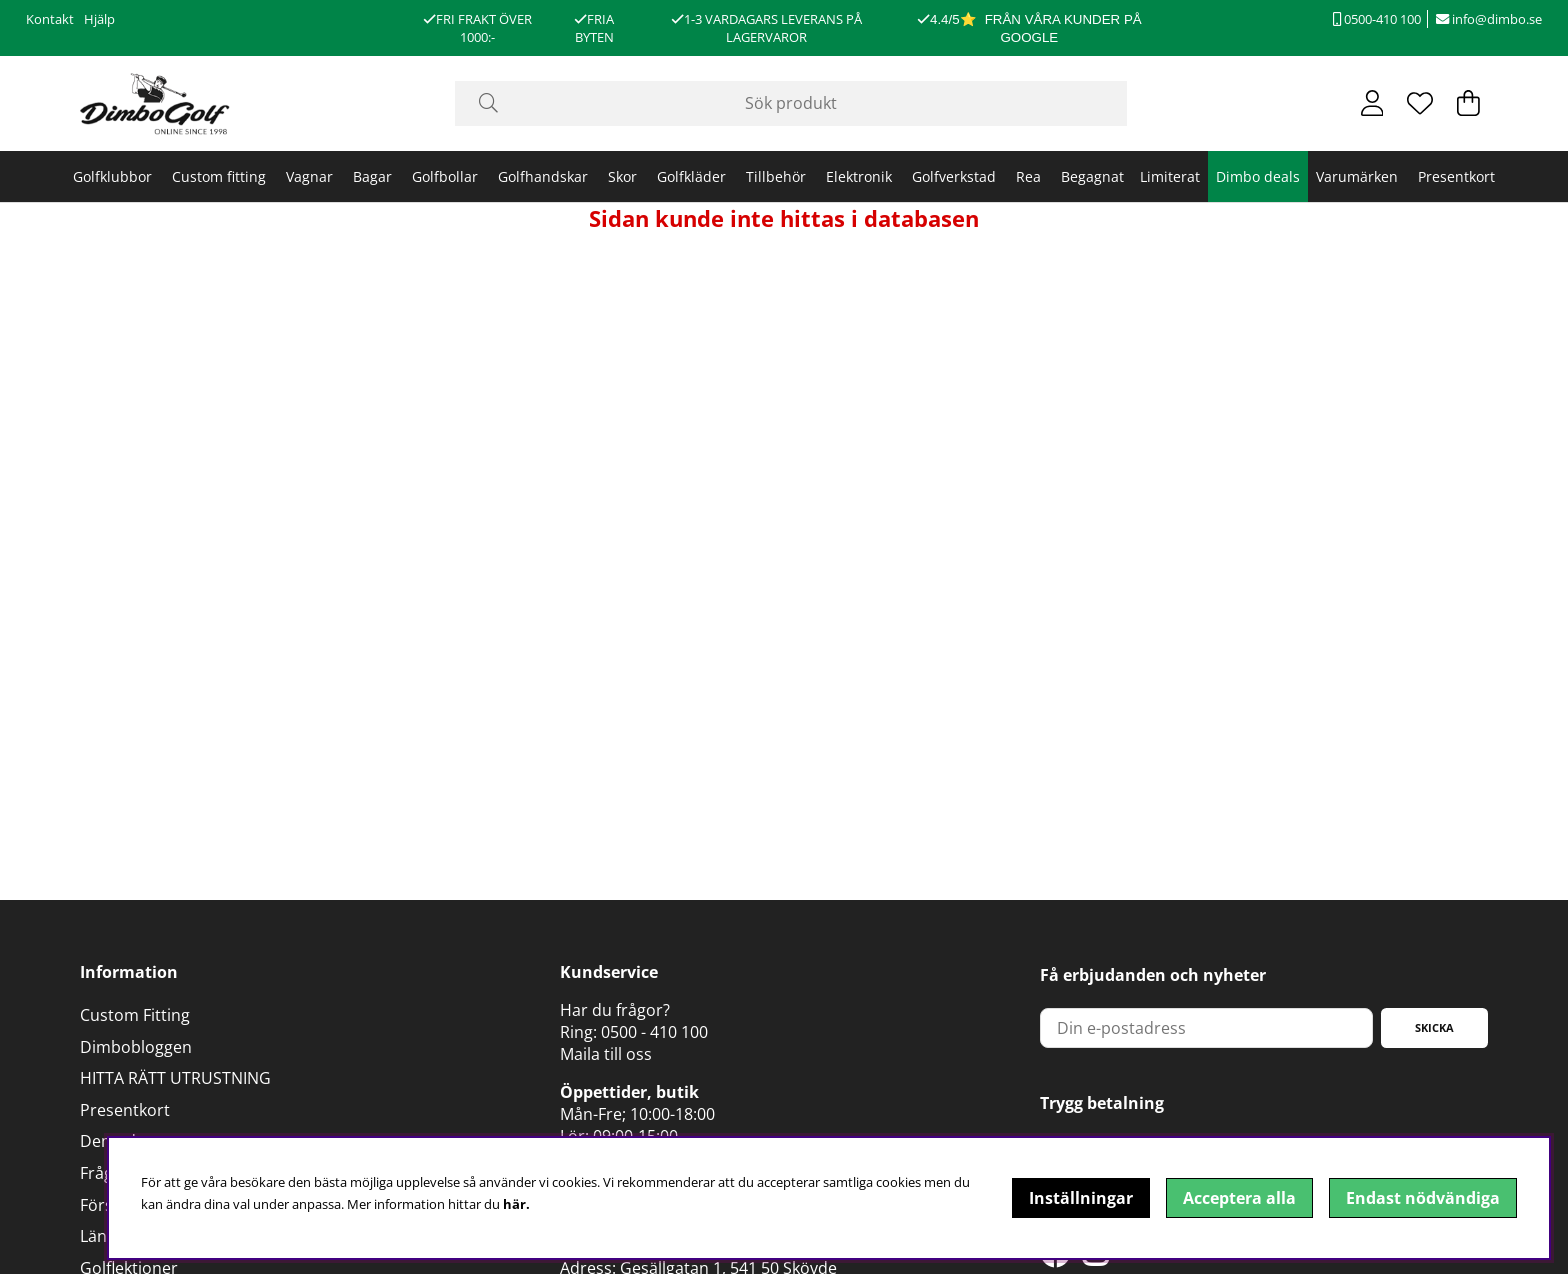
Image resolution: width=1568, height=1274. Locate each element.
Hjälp (99, 19)
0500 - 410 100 (654, 1032)
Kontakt (50, 19)
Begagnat (1092, 176)
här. (516, 1204)
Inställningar (1081, 1198)
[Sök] (791, 103)
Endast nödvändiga (1423, 1198)
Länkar (105, 1236)
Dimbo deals (1258, 176)
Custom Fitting (135, 1015)
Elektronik (859, 176)
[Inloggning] (1372, 103)
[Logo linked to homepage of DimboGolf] (155, 103)
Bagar (372, 176)
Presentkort (1456, 176)
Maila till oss (606, 1054)
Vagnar (309, 176)
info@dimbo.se (1489, 19)
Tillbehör (776, 176)
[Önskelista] (1420, 103)
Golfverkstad (954, 176)
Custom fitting (219, 176)
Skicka (1434, 1027)
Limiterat (1170, 176)
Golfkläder (691, 176)
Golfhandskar (543, 176)
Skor (622, 176)
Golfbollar (445, 176)
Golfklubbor (112, 176)
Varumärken (1357, 176)
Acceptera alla (1239, 1198)
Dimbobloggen (136, 1047)
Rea (1028, 176)
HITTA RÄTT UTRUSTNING (175, 1078)
